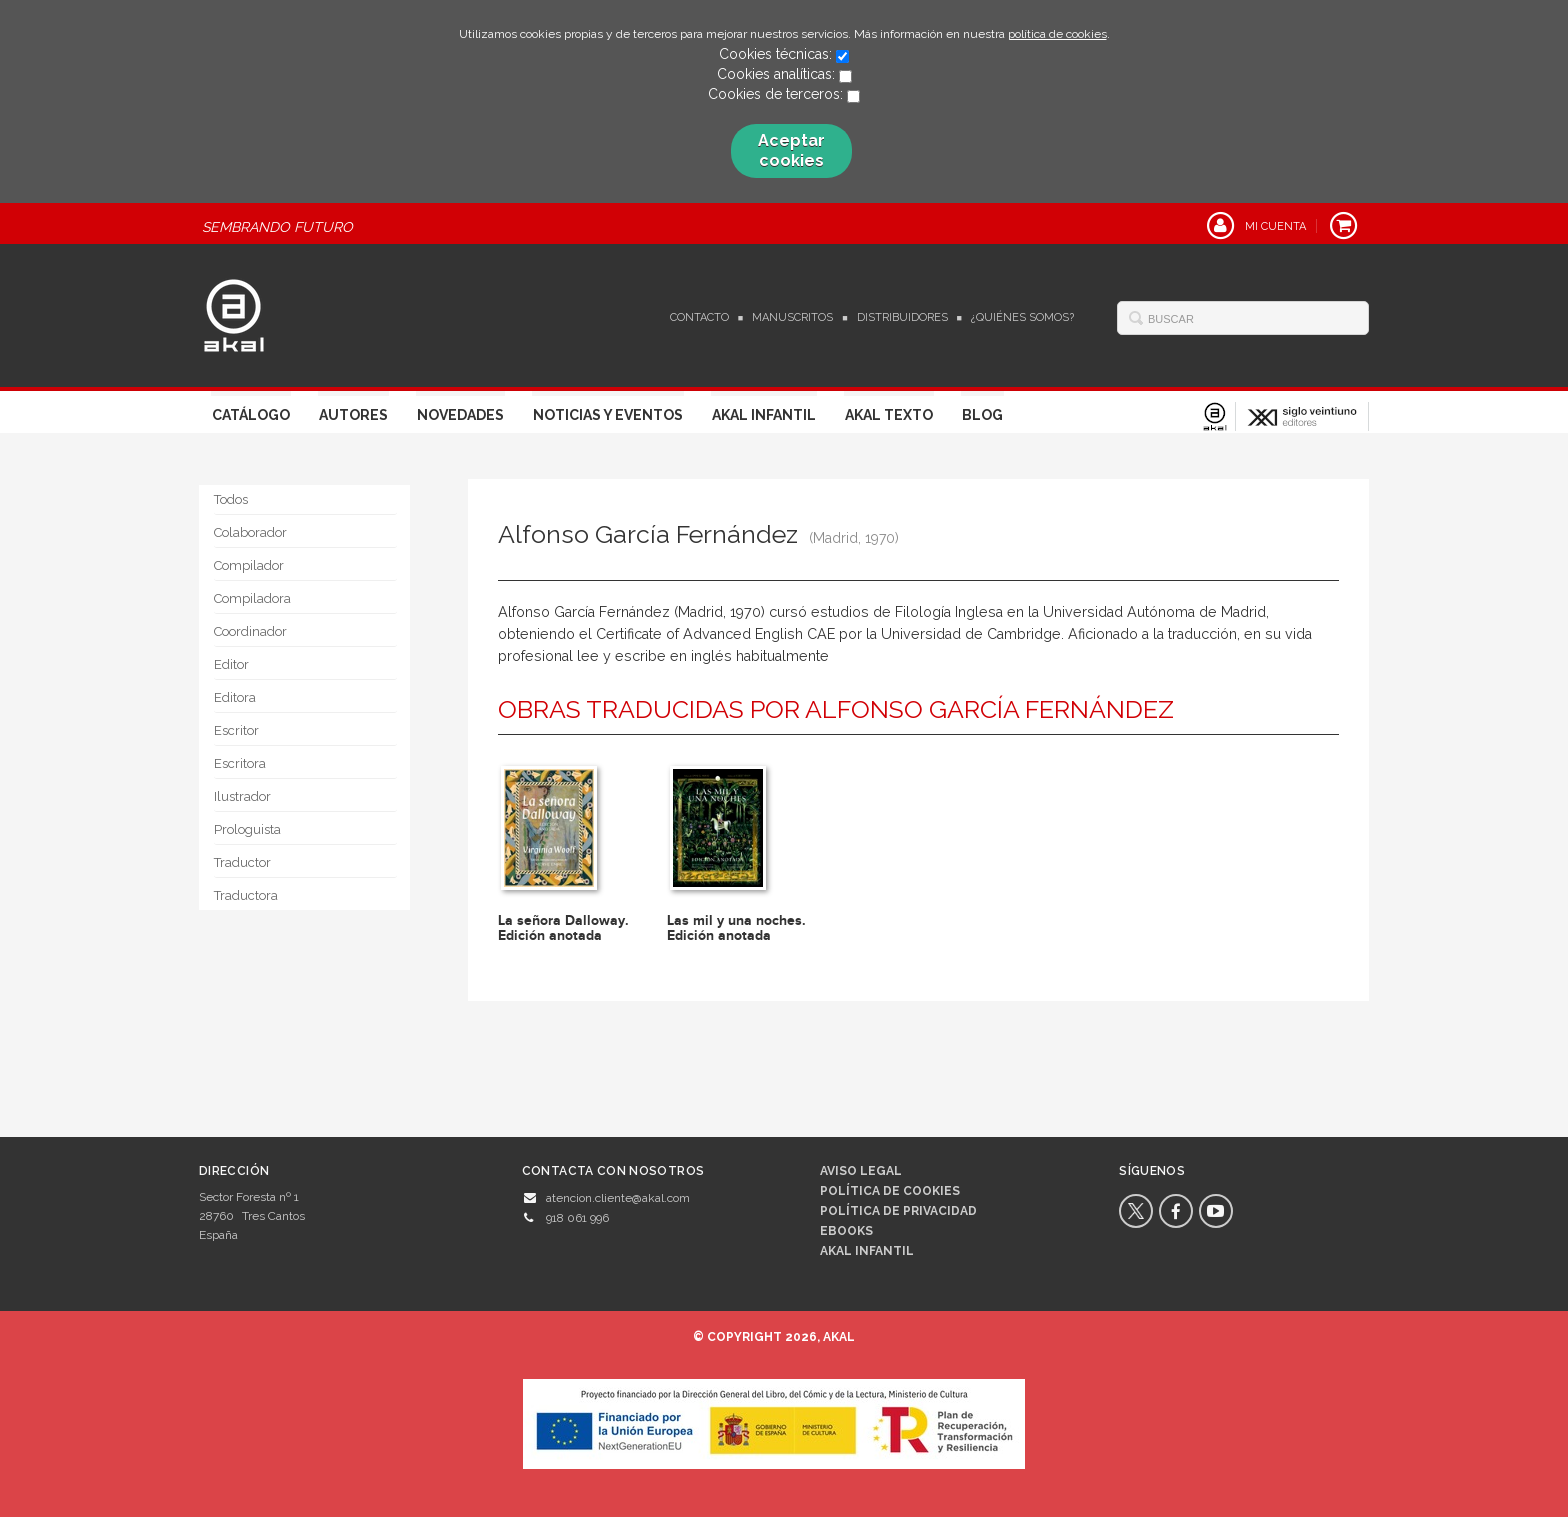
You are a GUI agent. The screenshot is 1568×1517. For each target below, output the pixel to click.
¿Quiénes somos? (1022, 317)
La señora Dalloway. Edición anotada (563, 928)
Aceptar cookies (791, 150)
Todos (231, 499)
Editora (235, 697)
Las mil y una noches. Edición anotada (736, 928)
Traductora (246, 895)
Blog (982, 415)
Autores (353, 415)
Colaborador (250, 532)
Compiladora (252, 598)
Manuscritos (792, 317)
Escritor (236, 730)
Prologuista (247, 829)
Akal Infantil (764, 415)
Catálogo (251, 415)
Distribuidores (902, 317)
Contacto (699, 317)
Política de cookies (890, 1191)
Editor (231, 664)
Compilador (249, 565)
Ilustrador (242, 796)
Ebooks (846, 1231)
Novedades (460, 415)
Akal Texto (889, 415)
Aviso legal (861, 1171)
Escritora (240, 763)
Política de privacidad (898, 1211)
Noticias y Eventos (608, 415)
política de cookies (1057, 34)
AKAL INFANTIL (867, 1251)
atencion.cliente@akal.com (618, 1198)
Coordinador (250, 631)
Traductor (242, 862)
